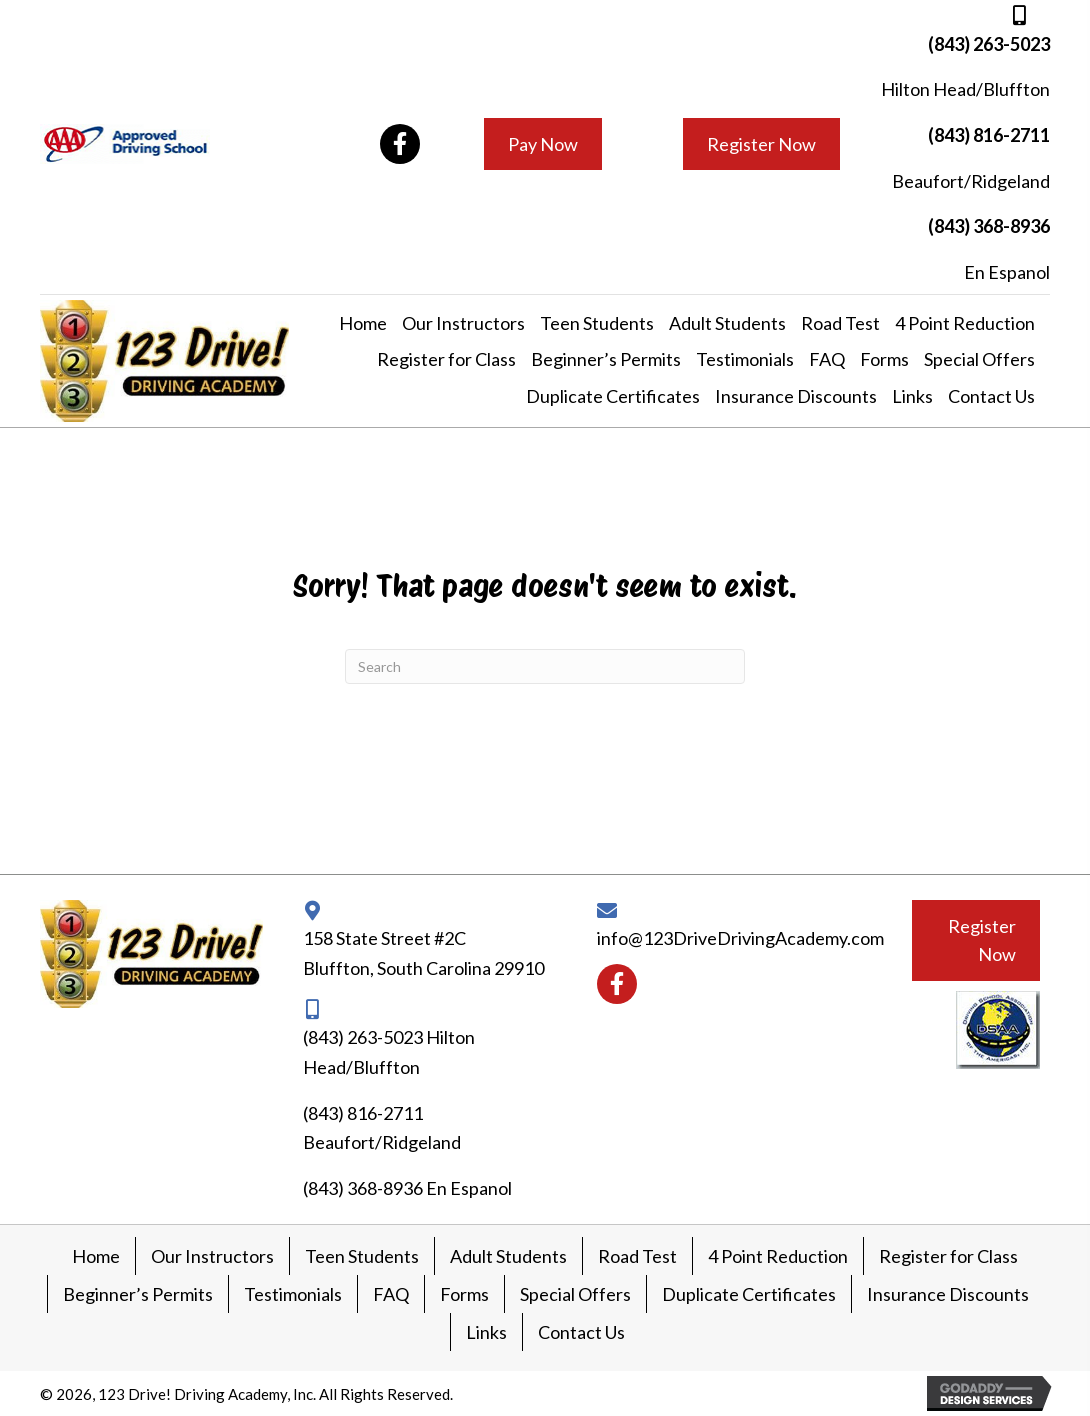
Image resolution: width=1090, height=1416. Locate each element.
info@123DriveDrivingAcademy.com (740, 938)
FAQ (391, 1294)
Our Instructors (212, 1256)
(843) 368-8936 (989, 226)
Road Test (637, 1256)
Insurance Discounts (948, 1294)
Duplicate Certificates (749, 1294)
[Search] (545, 666)
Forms (464, 1294)
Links (486, 1332)
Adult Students (508, 1256)
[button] (400, 144)
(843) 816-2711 (989, 135)
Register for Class (948, 1256)
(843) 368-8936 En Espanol (407, 1188)
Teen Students (362, 1256)
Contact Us (581, 1332)
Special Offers (575, 1294)
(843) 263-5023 (989, 44)
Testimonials (293, 1294)
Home (96, 1256)
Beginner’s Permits (138, 1294)
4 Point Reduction (778, 1256)
